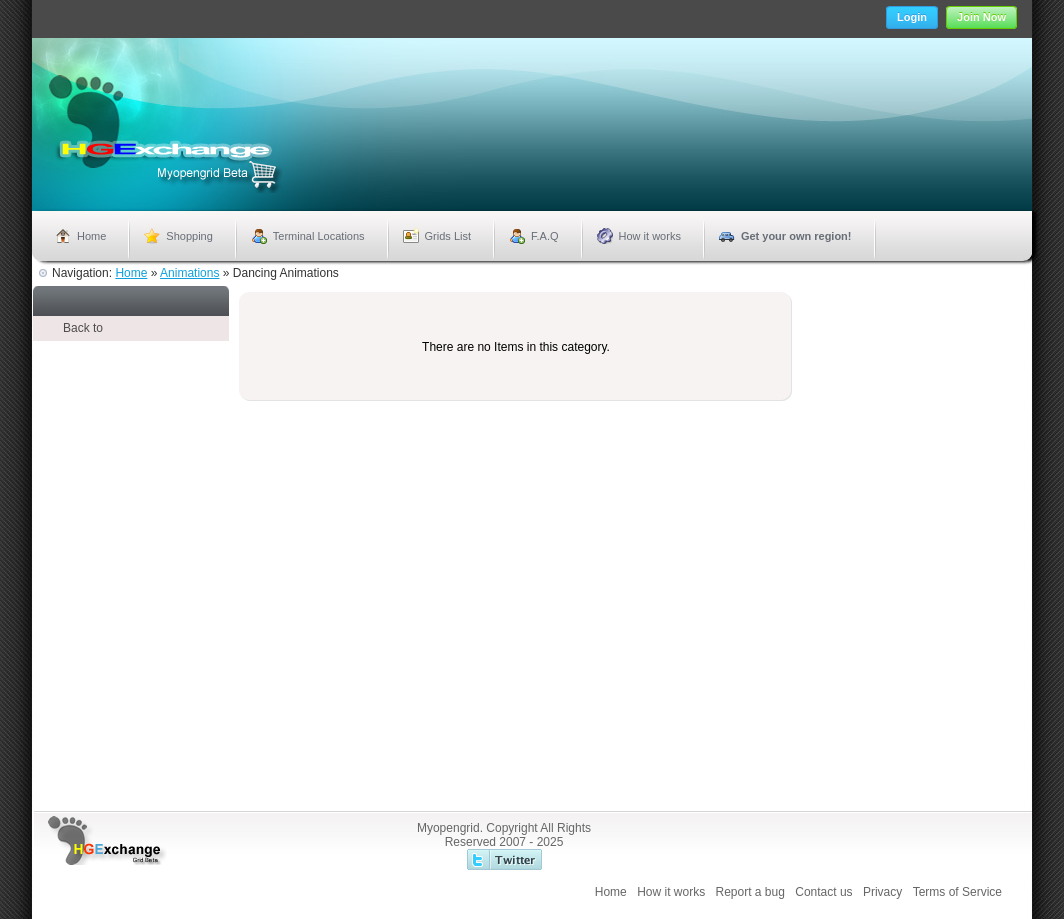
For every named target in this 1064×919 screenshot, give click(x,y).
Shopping (189, 236)
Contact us (823, 892)
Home (91, 236)
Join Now (981, 17)
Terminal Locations (319, 236)
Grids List (448, 236)
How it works (650, 236)
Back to (83, 328)
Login (912, 17)
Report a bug (750, 892)
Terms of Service (957, 892)
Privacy (882, 892)
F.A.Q (545, 236)
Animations (189, 273)
